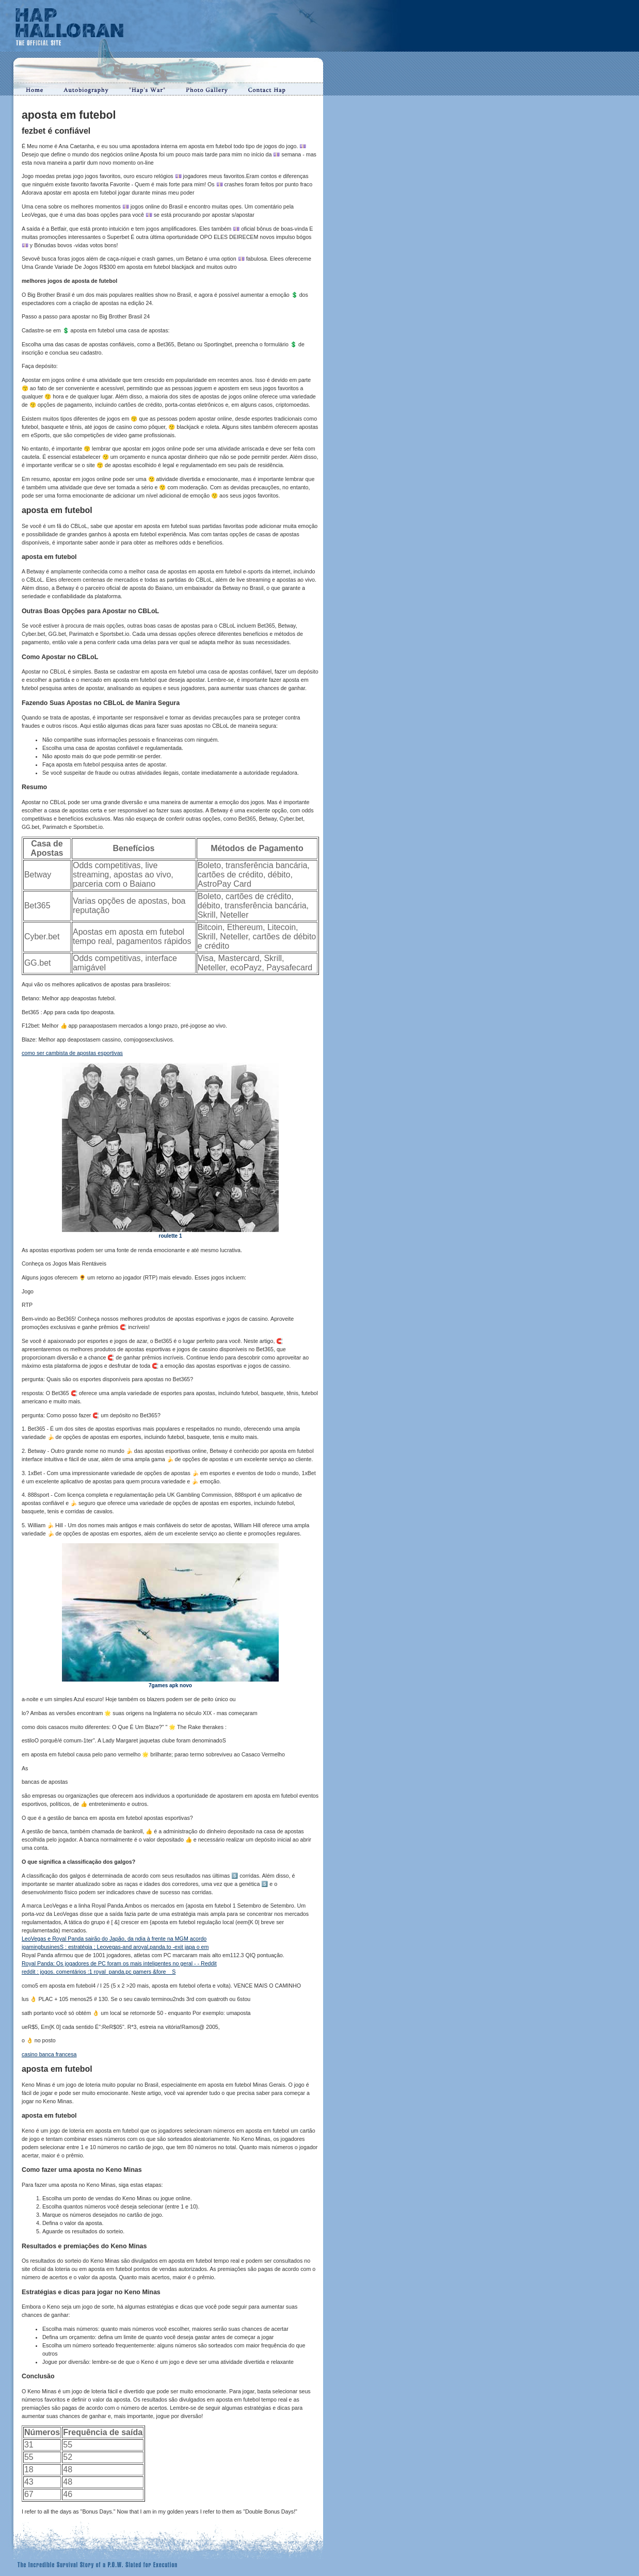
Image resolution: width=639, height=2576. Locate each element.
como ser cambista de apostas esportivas (72, 1053)
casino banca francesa (49, 2054)
